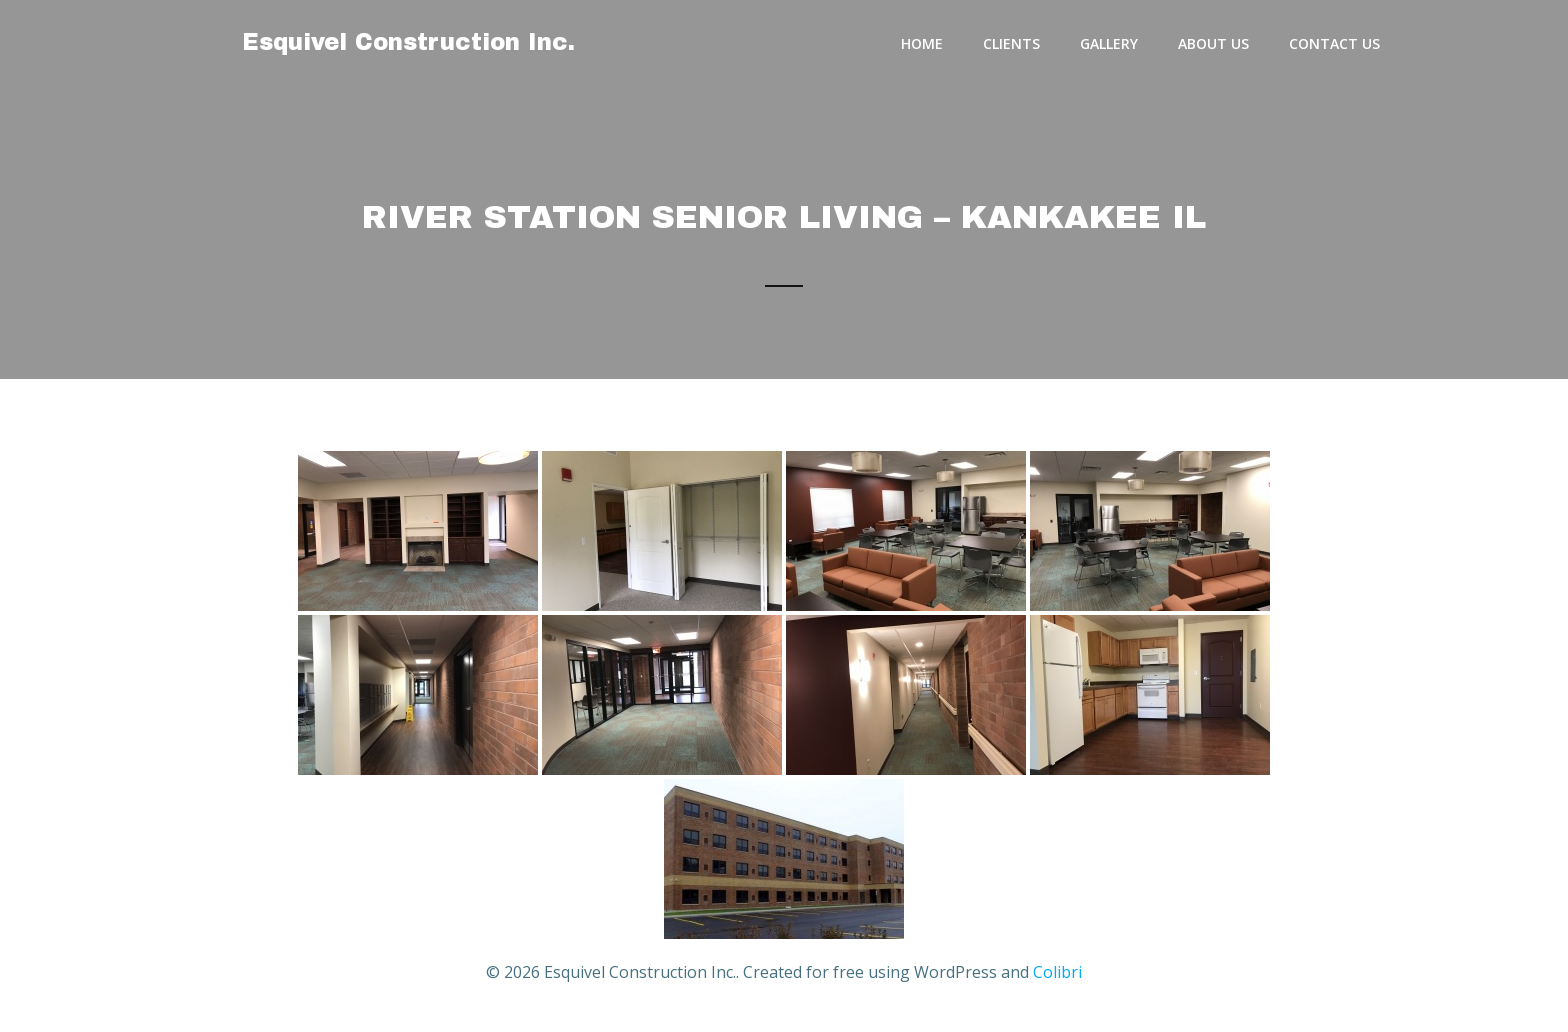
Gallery (1109, 43)
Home (922, 43)
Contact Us (1334, 43)
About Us (1213, 43)
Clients (1011, 43)
